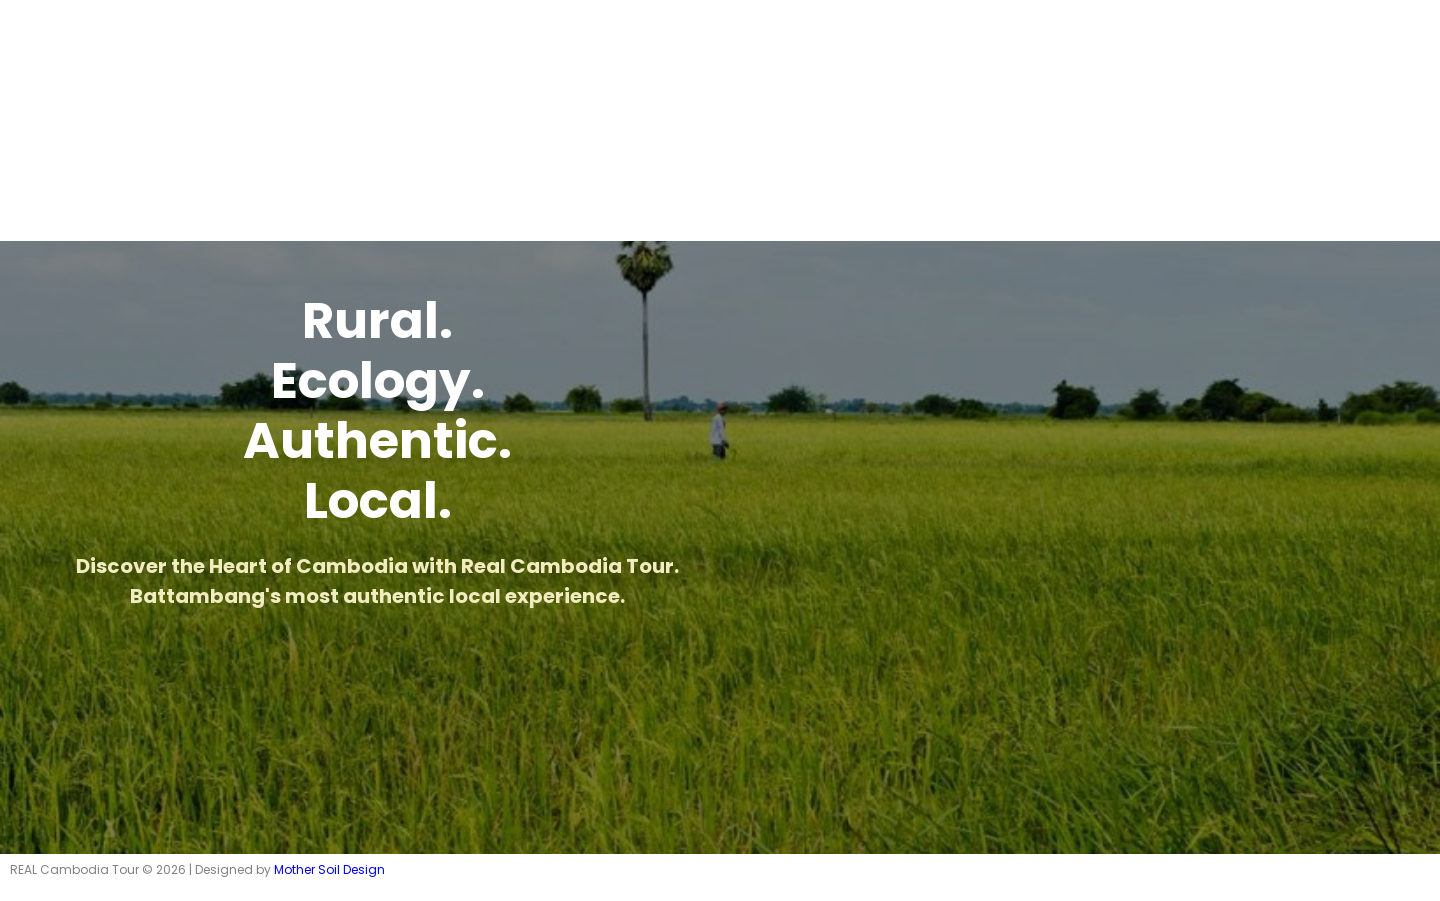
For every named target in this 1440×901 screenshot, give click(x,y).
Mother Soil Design (329, 869)
